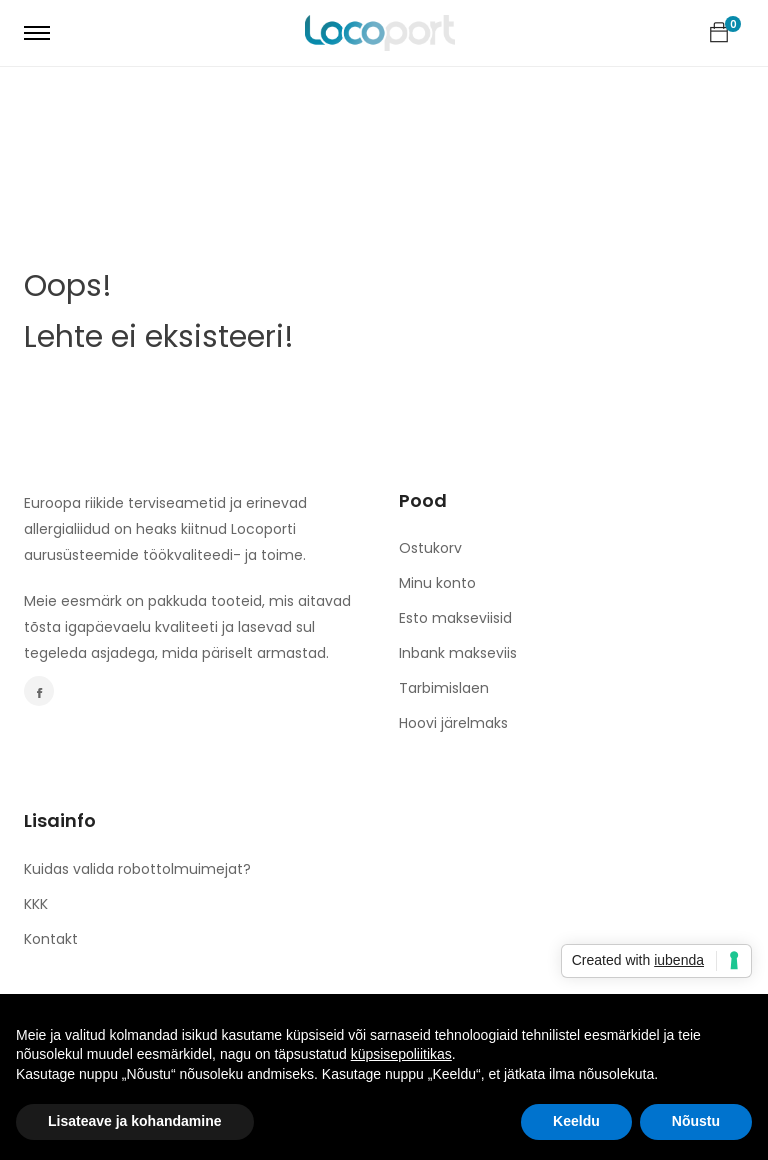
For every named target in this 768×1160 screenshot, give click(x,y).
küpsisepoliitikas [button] (401, 1054)
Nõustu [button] (696, 1121)
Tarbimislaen (444, 688)
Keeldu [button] (576, 1121)
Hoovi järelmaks (453, 723)
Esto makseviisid (455, 618)
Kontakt (51, 939)
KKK (36, 904)
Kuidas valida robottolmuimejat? (137, 869)
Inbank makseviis (458, 653)
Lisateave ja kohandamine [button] (135, 1121)
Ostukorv (430, 548)
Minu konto (437, 583)
